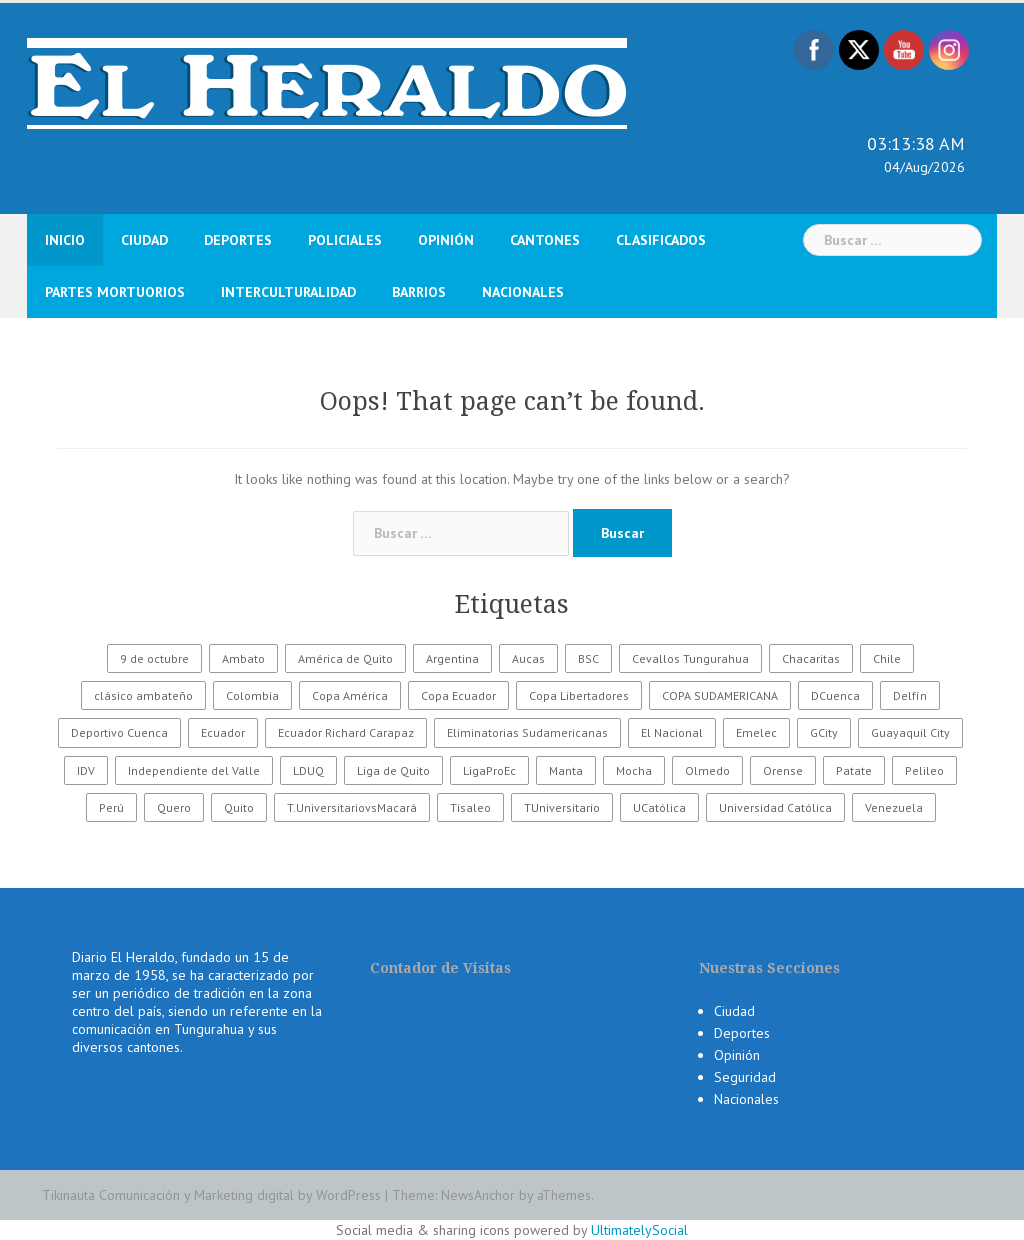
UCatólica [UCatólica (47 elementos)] (659, 807)
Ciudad (144, 240)
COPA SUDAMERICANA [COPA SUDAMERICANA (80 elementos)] (720, 695)
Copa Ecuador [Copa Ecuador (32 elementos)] (458, 695)
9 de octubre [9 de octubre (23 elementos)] (154, 658)
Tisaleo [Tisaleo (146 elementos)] (470, 807)
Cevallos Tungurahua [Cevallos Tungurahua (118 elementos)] (690, 658)
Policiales (345, 240)
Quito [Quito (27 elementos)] (239, 807)
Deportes (238, 240)
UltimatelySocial (639, 1230)
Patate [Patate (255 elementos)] (854, 770)
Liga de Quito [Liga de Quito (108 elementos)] (393, 770)
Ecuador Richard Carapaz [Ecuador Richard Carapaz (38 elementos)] (346, 732)
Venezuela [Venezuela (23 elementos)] (894, 807)
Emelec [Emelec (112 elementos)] (756, 732)
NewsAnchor (478, 1195)
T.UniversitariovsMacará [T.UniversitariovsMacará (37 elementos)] (352, 807)
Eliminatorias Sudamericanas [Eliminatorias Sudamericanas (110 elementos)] (527, 732)
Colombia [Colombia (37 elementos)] (252, 695)
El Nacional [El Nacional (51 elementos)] (672, 732)
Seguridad (745, 1077)
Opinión (446, 240)
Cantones (545, 240)
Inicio (65, 240)
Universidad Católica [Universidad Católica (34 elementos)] (775, 807)
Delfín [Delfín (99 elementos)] (910, 695)
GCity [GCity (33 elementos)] (824, 732)
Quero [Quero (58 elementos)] (174, 807)
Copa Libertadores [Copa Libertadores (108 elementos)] (579, 695)
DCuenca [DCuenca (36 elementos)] (835, 695)
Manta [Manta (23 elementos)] (566, 770)
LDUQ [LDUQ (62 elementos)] (308, 770)
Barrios (419, 292)
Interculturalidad (288, 292)
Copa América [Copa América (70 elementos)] (350, 695)
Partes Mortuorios (115, 292)
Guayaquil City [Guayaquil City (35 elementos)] (910, 732)
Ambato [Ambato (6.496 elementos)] (243, 658)
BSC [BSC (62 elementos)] (588, 658)
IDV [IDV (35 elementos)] (86, 770)
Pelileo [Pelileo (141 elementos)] (924, 770)
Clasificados (661, 240)
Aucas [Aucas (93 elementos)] (528, 658)
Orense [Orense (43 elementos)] (783, 770)
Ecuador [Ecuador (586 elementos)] (223, 732)
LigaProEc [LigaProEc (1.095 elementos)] (489, 770)
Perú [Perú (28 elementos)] (111, 807)
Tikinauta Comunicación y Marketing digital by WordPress (211, 1195)
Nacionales (523, 292)
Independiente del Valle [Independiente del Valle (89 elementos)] (194, 770)
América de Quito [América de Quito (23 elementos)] (345, 658)
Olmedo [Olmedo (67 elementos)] (707, 770)
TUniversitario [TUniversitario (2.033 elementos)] (562, 807)
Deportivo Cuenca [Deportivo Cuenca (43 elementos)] (119, 732)
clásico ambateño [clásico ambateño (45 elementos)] (143, 695)
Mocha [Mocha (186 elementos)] (634, 770)
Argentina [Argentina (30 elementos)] (452, 658)
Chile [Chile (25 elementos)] (887, 658)
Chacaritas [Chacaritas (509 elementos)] (811, 658)
